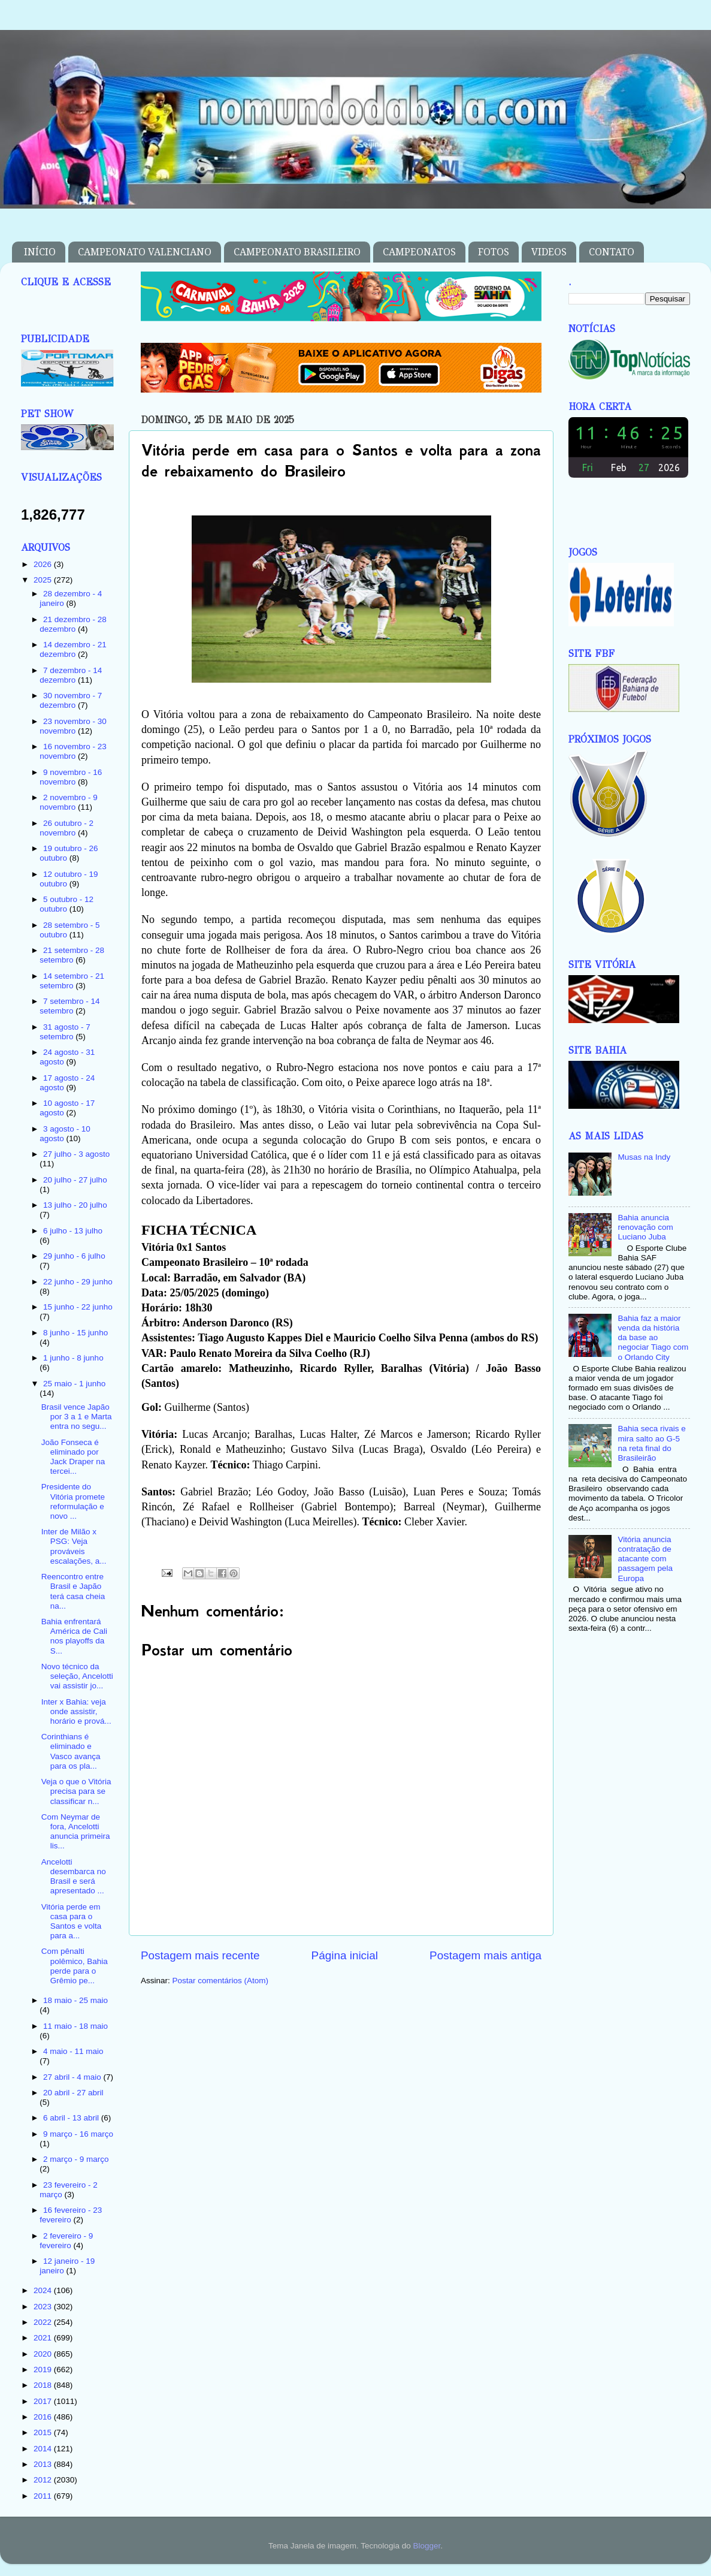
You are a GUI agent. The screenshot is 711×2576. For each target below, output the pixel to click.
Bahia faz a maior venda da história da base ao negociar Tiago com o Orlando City (653, 1338)
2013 (44, 2464)
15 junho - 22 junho (78, 1306)
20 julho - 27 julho (75, 1179)
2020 (44, 2353)
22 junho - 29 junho (78, 1281)
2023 (44, 2306)
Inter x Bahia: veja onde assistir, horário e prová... (76, 1711)
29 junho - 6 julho (74, 1255)
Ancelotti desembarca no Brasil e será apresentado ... (73, 1876)
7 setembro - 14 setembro (69, 1006)
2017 (44, 2401)
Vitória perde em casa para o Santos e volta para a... (71, 1921)
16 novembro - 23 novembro (73, 751)
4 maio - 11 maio (73, 2051)
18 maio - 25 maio (75, 2000)
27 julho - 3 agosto (76, 1154)
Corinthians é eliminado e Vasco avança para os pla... (71, 1751)
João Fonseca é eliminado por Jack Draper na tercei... (73, 1457)
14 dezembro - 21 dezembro (73, 649)
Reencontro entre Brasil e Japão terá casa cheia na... (73, 1591)
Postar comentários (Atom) (221, 1980)
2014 (44, 2448)
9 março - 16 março (78, 2133)
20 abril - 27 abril (73, 2092)
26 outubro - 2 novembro (66, 828)
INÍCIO (40, 252)
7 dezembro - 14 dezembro (71, 675)
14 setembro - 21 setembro (72, 981)
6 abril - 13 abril (72, 2117)
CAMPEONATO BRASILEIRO (297, 252)
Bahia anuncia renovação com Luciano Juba (645, 1227)
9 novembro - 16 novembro (71, 777)
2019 (44, 2369)
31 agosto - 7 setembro (65, 1031)
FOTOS (493, 252)
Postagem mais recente (200, 1955)
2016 (44, 2416)
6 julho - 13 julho (72, 1230)
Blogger (426, 2545)
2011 (44, 2495)
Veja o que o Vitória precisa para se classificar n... (76, 1791)
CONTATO (611, 252)
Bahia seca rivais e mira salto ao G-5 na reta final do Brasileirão (651, 1443)
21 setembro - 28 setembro (72, 955)
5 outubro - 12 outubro (66, 904)
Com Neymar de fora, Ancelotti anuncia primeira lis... (75, 1831)
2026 (44, 564)
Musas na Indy (644, 1157)
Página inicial (344, 1955)
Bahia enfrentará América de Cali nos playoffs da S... (74, 1636)
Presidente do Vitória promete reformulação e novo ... (73, 1501)
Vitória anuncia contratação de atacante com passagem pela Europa (645, 1559)
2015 (44, 2432)
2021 (44, 2337)
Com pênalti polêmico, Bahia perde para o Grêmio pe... (74, 1966)
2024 (44, 2290)
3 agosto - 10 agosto (65, 1133)
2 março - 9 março (76, 2159)
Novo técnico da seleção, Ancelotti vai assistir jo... (77, 1676)
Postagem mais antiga (485, 1955)
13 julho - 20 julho (75, 1204)
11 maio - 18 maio (75, 2026)
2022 (44, 2322)
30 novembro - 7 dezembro (71, 700)
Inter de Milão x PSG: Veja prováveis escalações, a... (74, 1546)
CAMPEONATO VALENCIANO (144, 252)
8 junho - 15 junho (75, 1332)
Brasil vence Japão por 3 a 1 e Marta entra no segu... (76, 1416)
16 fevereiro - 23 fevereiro (71, 2215)
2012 (44, 2479)
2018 (44, 2385)
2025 (44, 579)
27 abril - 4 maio (73, 2077)
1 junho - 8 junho (73, 1357)
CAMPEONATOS (419, 252)
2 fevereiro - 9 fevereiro (66, 2240)
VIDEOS (549, 252)
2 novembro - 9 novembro (69, 802)
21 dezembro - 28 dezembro (73, 624)
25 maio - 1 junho (74, 1383)
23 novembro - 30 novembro (73, 726)
